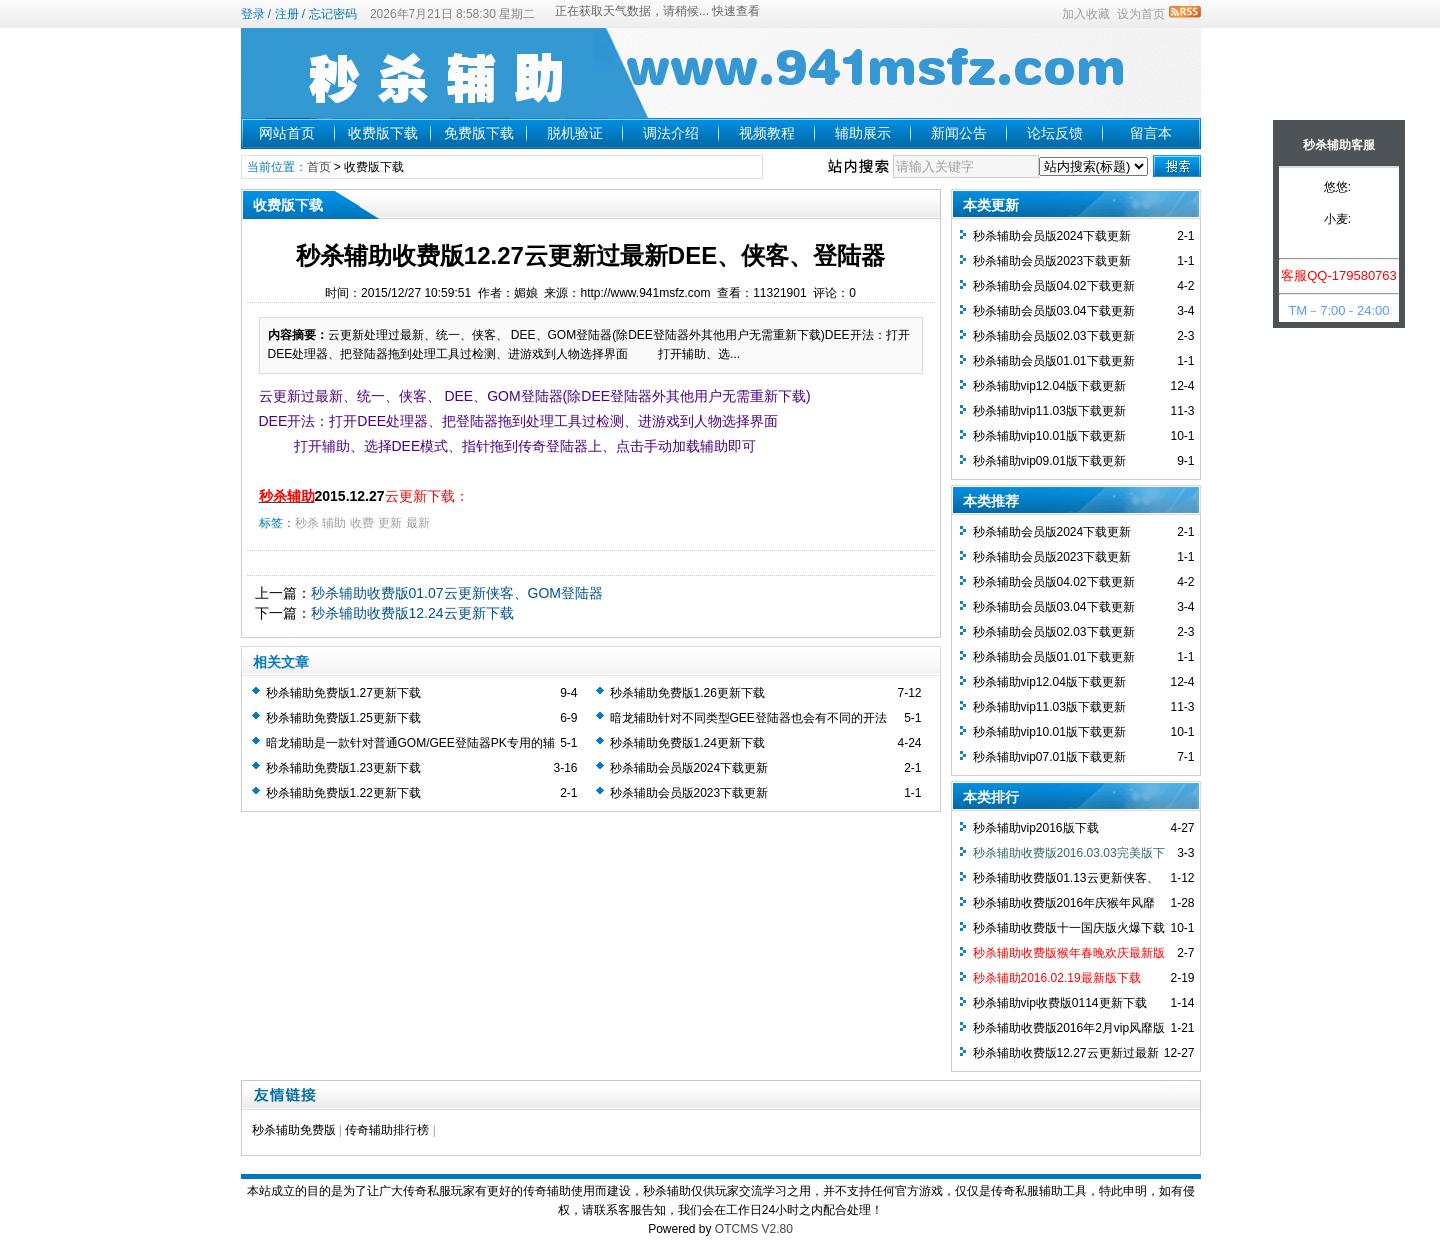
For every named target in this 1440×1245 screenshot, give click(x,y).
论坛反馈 (1055, 133)
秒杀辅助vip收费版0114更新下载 (1060, 1003)
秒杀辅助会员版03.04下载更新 (1054, 311)
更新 (390, 523)
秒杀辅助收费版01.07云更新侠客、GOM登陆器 (457, 593)
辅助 (334, 523)
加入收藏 (1086, 14)
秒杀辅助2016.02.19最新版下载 (1057, 978)
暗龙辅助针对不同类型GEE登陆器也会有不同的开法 (748, 718)
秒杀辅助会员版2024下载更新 (689, 768)
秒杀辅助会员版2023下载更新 (689, 793)
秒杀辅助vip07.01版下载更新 (1049, 757)
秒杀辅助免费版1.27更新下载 (343, 693)
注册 (287, 14)
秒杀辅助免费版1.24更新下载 (687, 743)
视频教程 (767, 133)
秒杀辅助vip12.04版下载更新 (1049, 386)
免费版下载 (479, 133)
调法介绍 (671, 133)
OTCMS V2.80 (754, 1229)
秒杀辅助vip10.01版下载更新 (1049, 436)
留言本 (1151, 133)
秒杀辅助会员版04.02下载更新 (1054, 286)
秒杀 (307, 523)
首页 (319, 167)
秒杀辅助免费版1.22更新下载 (343, 793)
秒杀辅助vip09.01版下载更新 (1049, 461)
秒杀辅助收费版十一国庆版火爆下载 (1069, 928)
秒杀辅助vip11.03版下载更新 (1049, 411)
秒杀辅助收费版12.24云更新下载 (412, 613)
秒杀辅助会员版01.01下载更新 (1054, 361)
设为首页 (1141, 14)
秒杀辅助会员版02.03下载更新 (1054, 336)
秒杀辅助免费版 (294, 1130)
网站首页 (287, 133)
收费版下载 (383, 133)
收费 (362, 523)
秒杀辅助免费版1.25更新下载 (343, 718)
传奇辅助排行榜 (387, 1130)
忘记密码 (333, 14)
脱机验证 (575, 133)
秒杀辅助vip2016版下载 (1036, 828)
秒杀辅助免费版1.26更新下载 (687, 693)
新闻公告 (959, 133)
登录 (253, 14)
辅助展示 (863, 133)
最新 (418, 523)
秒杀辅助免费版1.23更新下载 (343, 768)
